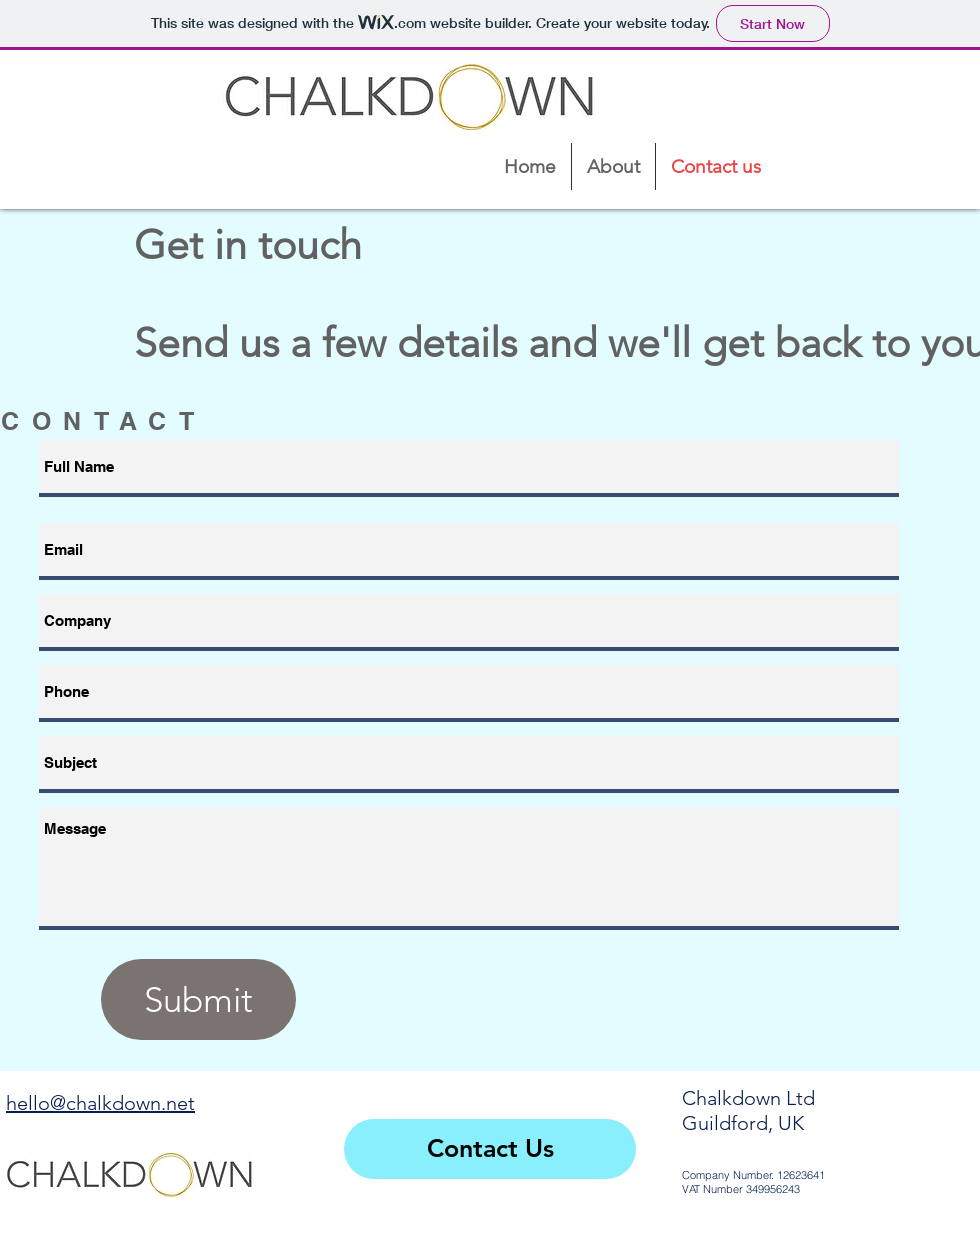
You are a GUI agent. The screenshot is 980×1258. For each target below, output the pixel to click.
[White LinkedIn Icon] (940, 1221)
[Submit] (198, 999)
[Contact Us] (490, 1149)
